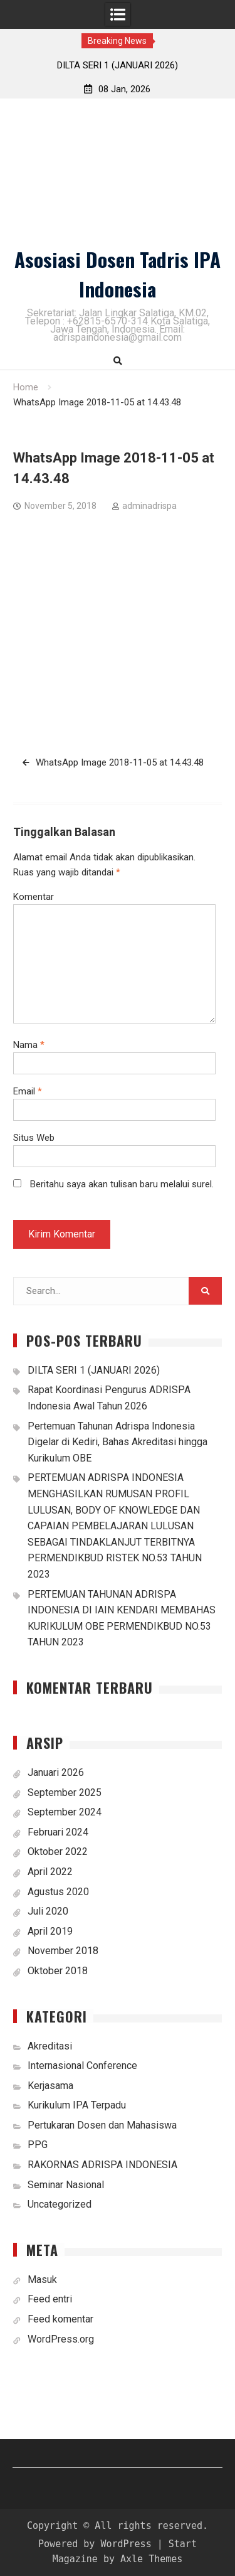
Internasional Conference (82, 2065)
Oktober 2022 (58, 1851)
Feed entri (50, 2299)
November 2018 (63, 1951)
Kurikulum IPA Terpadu (77, 2105)
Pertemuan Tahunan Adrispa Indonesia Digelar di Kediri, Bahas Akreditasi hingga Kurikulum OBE (117, 1442)
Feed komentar (60, 2319)
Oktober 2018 (58, 1971)
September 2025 (65, 1792)
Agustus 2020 (58, 1892)
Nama (28, 1044)
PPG (38, 2145)
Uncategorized (59, 2204)
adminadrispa (149, 506)
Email (27, 1091)
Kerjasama (50, 2086)
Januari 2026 (56, 1772)
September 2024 (65, 1812)
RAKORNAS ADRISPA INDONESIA (102, 2165)
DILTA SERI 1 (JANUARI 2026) (117, 65)
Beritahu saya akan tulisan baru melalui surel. (122, 1184)
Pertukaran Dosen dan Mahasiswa (102, 2125)
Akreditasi (50, 2046)
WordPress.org (61, 2339)
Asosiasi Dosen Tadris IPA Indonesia (117, 274)
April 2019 (50, 1931)
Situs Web (34, 1137)
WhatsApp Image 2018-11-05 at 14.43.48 (120, 762)
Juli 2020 (48, 1911)
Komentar (33, 896)
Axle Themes (151, 2559)
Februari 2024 (58, 1832)
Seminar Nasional (66, 2185)
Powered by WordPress (95, 2544)
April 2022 (50, 1872)
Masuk (42, 2279)
